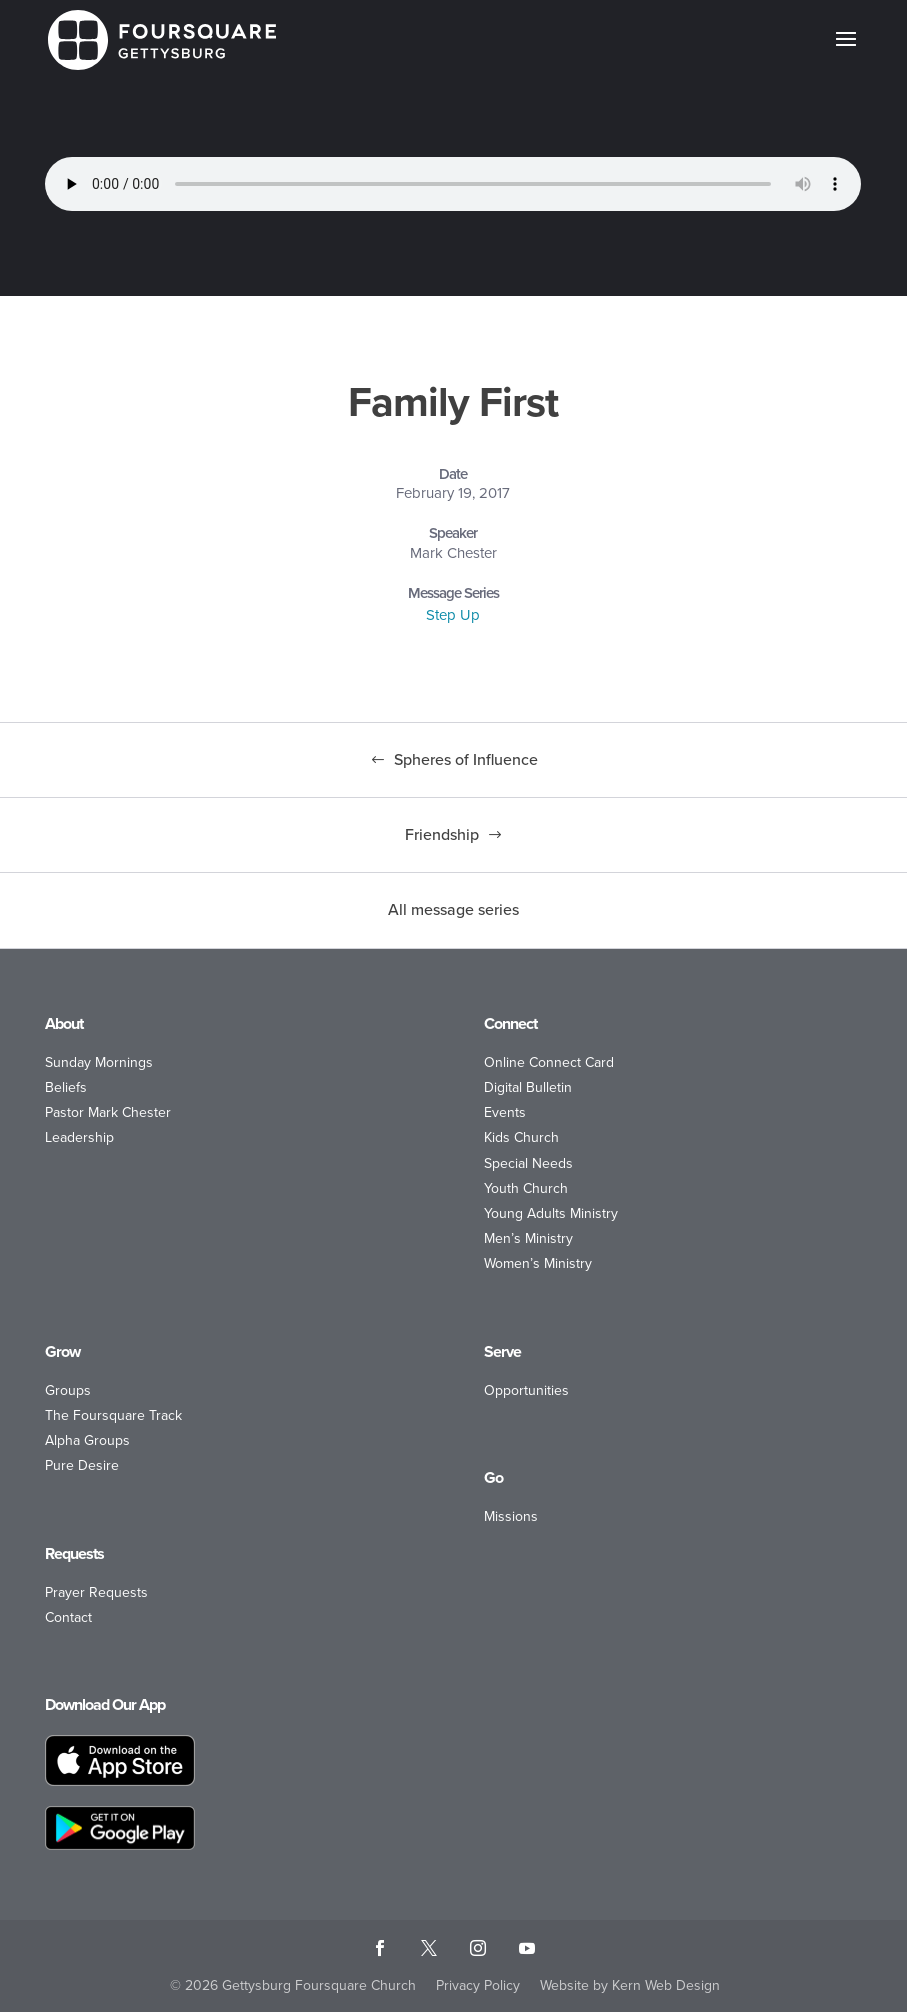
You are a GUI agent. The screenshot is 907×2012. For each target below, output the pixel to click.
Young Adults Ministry (551, 1213)
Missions (511, 1516)
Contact (68, 1617)
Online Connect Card (549, 1062)
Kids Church (521, 1137)
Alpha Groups (87, 1440)
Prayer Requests (96, 1592)
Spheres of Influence (466, 759)
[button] (846, 52)
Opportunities (526, 1390)
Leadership (79, 1137)
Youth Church (526, 1188)
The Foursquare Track (113, 1415)
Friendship (442, 834)
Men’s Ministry (528, 1238)
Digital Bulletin (528, 1087)
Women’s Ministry (538, 1263)
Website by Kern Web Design (630, 1985)
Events (505, 1112)
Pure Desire (82, 1465)
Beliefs (66, 1087)
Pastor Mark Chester (108, 1112)
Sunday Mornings (99, 1062)
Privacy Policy (478, 1985)
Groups (68, 1390)
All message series (453, 909)
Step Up (453, 615)
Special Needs (528, 1163)
